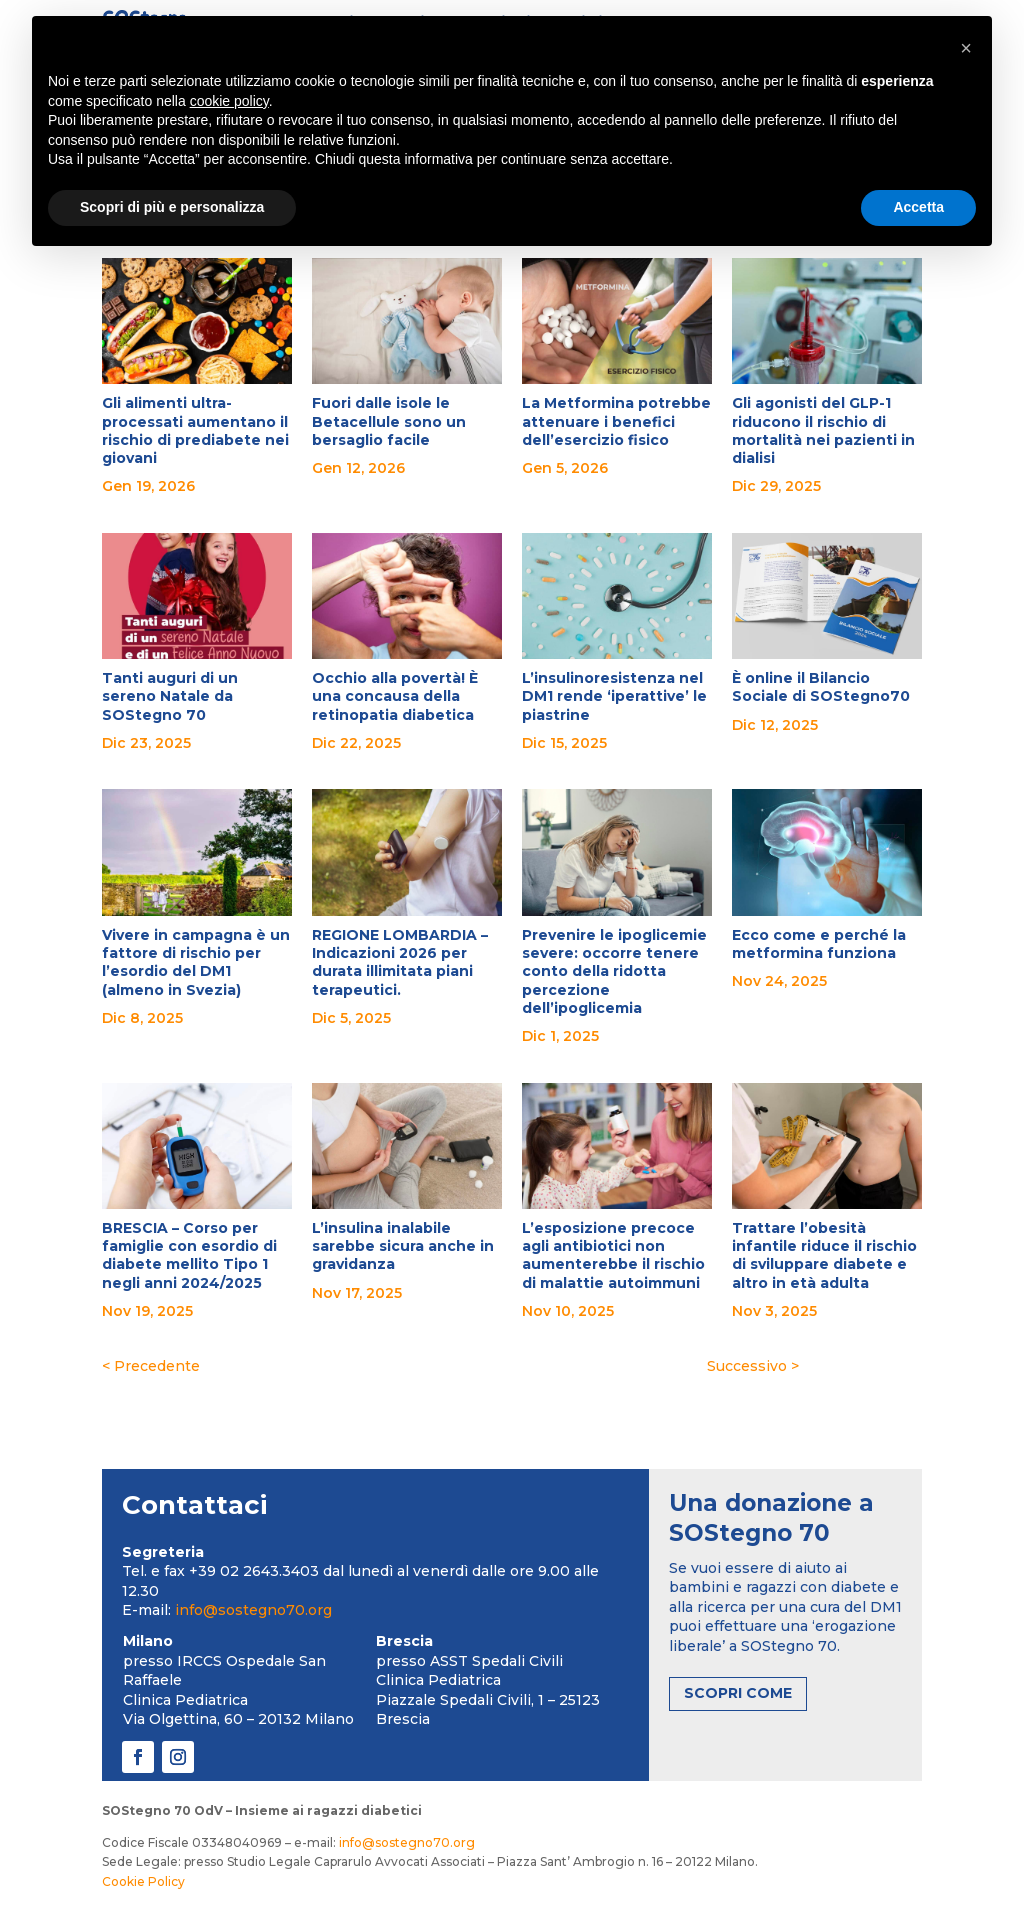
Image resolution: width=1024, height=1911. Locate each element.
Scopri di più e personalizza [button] (172, 207)
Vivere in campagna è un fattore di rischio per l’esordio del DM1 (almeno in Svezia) (196, 962)
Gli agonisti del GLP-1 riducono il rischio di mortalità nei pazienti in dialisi (823, 430)
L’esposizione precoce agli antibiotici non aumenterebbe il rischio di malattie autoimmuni (613, 1255)
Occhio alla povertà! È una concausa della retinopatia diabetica (395, 696)
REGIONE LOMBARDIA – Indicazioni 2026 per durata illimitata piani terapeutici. (400, 962)
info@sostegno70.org (253, 1610)
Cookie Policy (143, 1881)
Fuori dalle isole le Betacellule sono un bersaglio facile (389, 421)
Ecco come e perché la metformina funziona (819, 944)
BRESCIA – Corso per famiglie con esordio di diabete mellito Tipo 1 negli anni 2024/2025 (189, 1255)
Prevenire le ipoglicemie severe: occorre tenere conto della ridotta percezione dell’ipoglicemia (614, 971)
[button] (966, 48)
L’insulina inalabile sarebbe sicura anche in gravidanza (403, 1246)
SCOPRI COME (738, 1693)
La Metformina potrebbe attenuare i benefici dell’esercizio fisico (616, 421)
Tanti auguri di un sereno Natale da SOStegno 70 (170, 696)
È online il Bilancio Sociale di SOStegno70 (821, 687)
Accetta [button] (918, 207)
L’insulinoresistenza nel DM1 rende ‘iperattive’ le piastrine (614, 696)
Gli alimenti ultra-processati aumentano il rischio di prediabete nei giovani (195, 430)
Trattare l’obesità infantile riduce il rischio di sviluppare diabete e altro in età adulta (824, 1255)
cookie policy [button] (229, 101)
